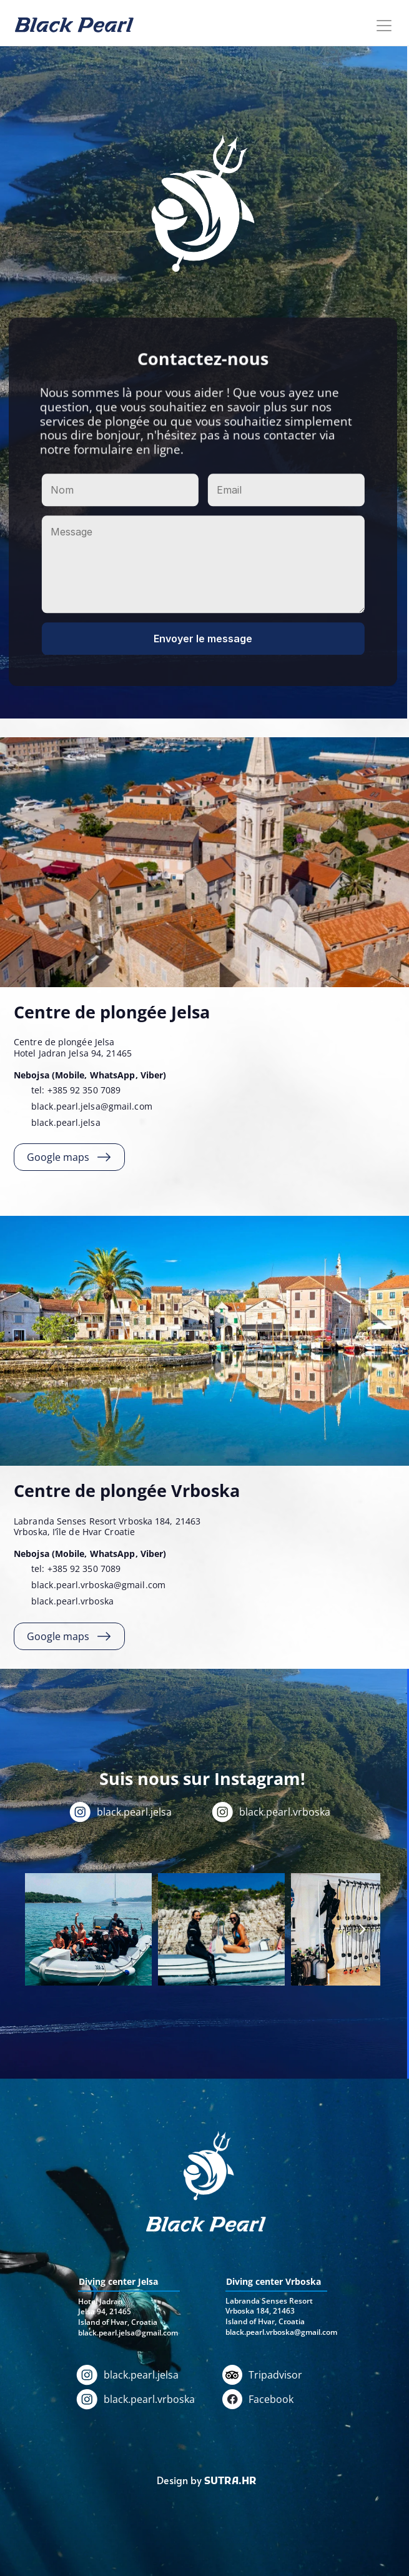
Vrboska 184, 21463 (260, 2310)
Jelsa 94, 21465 (104, 2311)
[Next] (361, 1929)
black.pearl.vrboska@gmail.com (98, 1585)
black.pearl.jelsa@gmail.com (91, 1106)
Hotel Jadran (100, 2301)
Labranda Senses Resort (269, 2300)
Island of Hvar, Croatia (265, 2321)
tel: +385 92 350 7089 (77, 1090)
